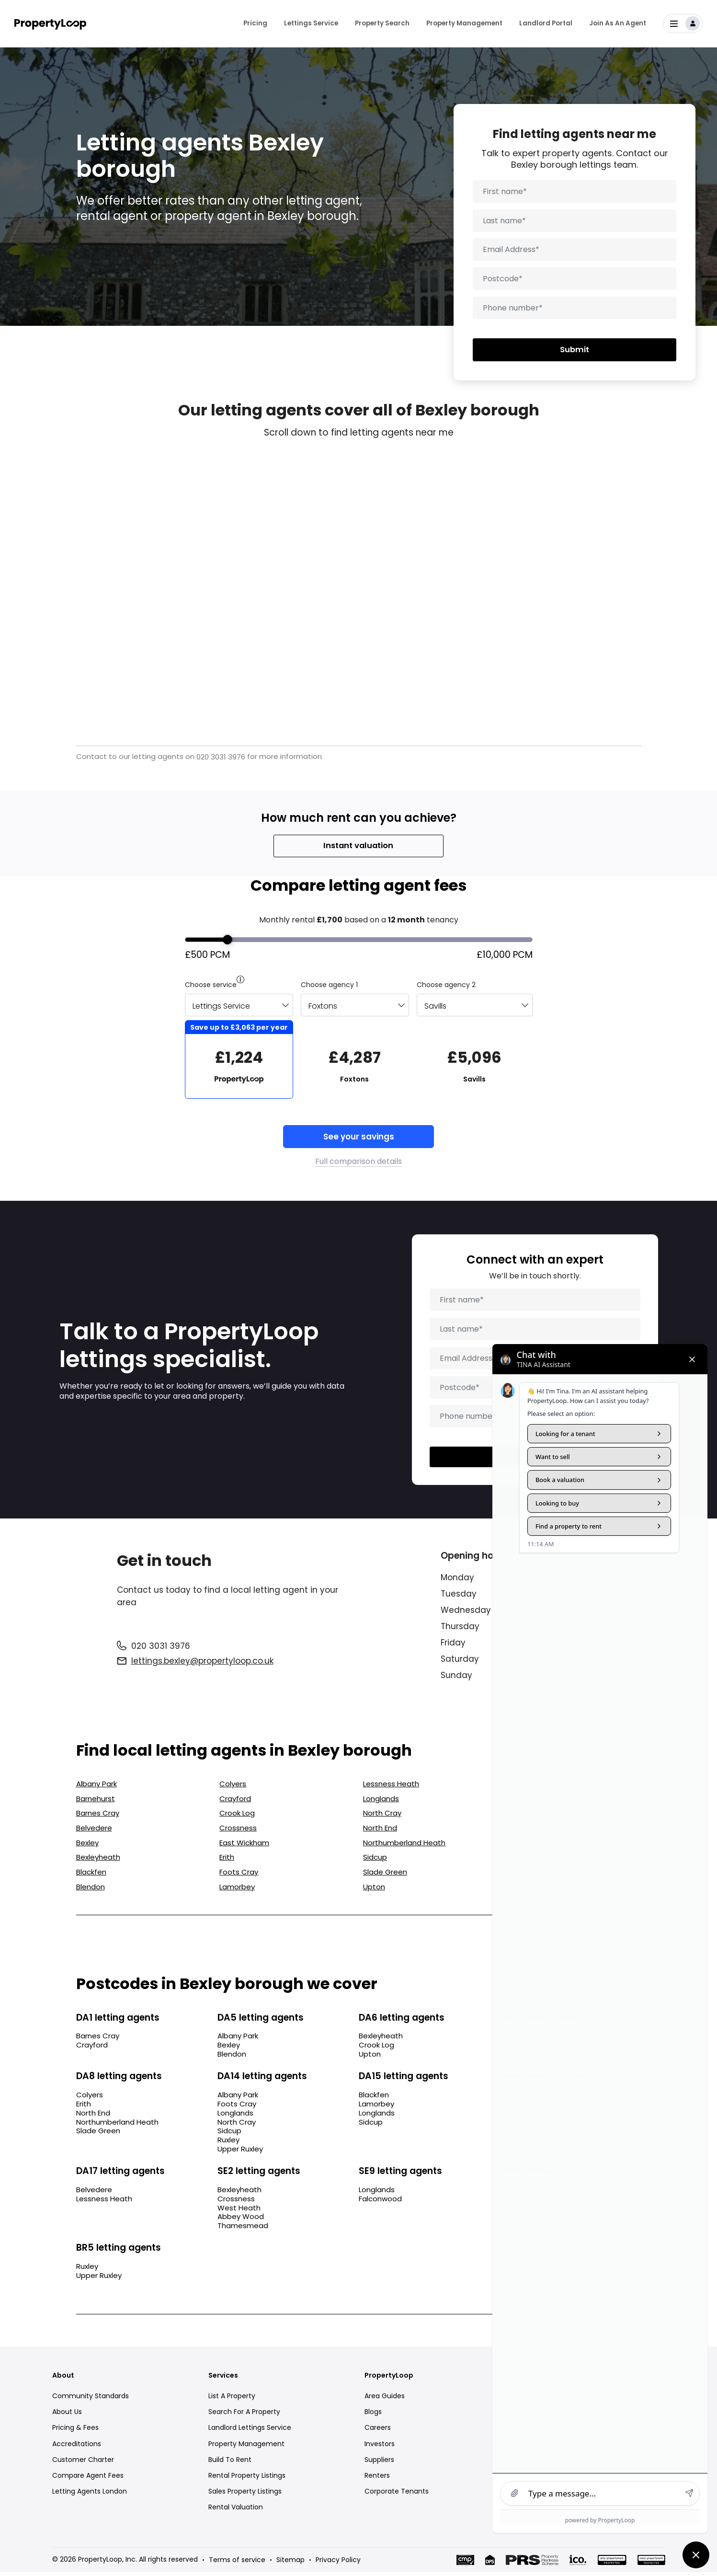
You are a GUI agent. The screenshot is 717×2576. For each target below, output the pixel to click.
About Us (67, 2415)
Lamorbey (237, 1890)
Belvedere (94, 1831)
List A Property (231, 2399)
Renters (377, 2478)
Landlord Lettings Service (249, 2431)
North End (380, 1831)
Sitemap (290, 2563)
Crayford (235, 1802)
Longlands (381, 1802)
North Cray (382, 1817)
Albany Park (96, 1788)
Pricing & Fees (75, 2431)
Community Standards (90, 2399)
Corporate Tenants (396, 2494)
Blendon (90, 1890)
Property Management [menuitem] (464, 18)
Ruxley (228, 2143)
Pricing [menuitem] (255, 18)
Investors (379, 2447)
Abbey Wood (240, 2220)
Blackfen (91, 1875)
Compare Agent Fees (88, 2478)
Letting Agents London (89, 2494)
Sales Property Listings (245, 2494)
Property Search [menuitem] (382, 18)
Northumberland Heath (404, 1846)
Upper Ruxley (240, 2153)
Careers (377, 2431)
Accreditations (76, 2447)
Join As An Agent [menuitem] (617, 18)
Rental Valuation (235, 2511)
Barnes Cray (97, 1817)
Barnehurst (95, 1802)
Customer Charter (83, 2463)
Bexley (87, 1846)
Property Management (246, 2447)
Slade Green (385, 1875)
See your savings (358, 1137)
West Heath (239, 2211)
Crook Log (237, 1817)
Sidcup (375, 1861)
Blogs (373, 2415)
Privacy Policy (338, 2563)
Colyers (232, 1788)
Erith (226, 1861)
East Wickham (244, 1846)
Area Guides (384, 2399)
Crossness (238, 1831)
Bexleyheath (98, 1861)
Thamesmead (242, 2229)
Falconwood (380, 2202)
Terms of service (237, 2563)
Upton (374, 1890)
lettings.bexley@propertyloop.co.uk (202, 1664)
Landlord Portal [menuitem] (545, 18)
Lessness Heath (391, 1788)
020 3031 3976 (220, 757)
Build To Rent (229, 2463)
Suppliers (379, 2463)
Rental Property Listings (246, 2478)
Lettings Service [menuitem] (311, 18)
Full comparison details (358, 1162)
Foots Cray (238, 1875)
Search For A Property (244, 2415)
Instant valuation (358, 846)
